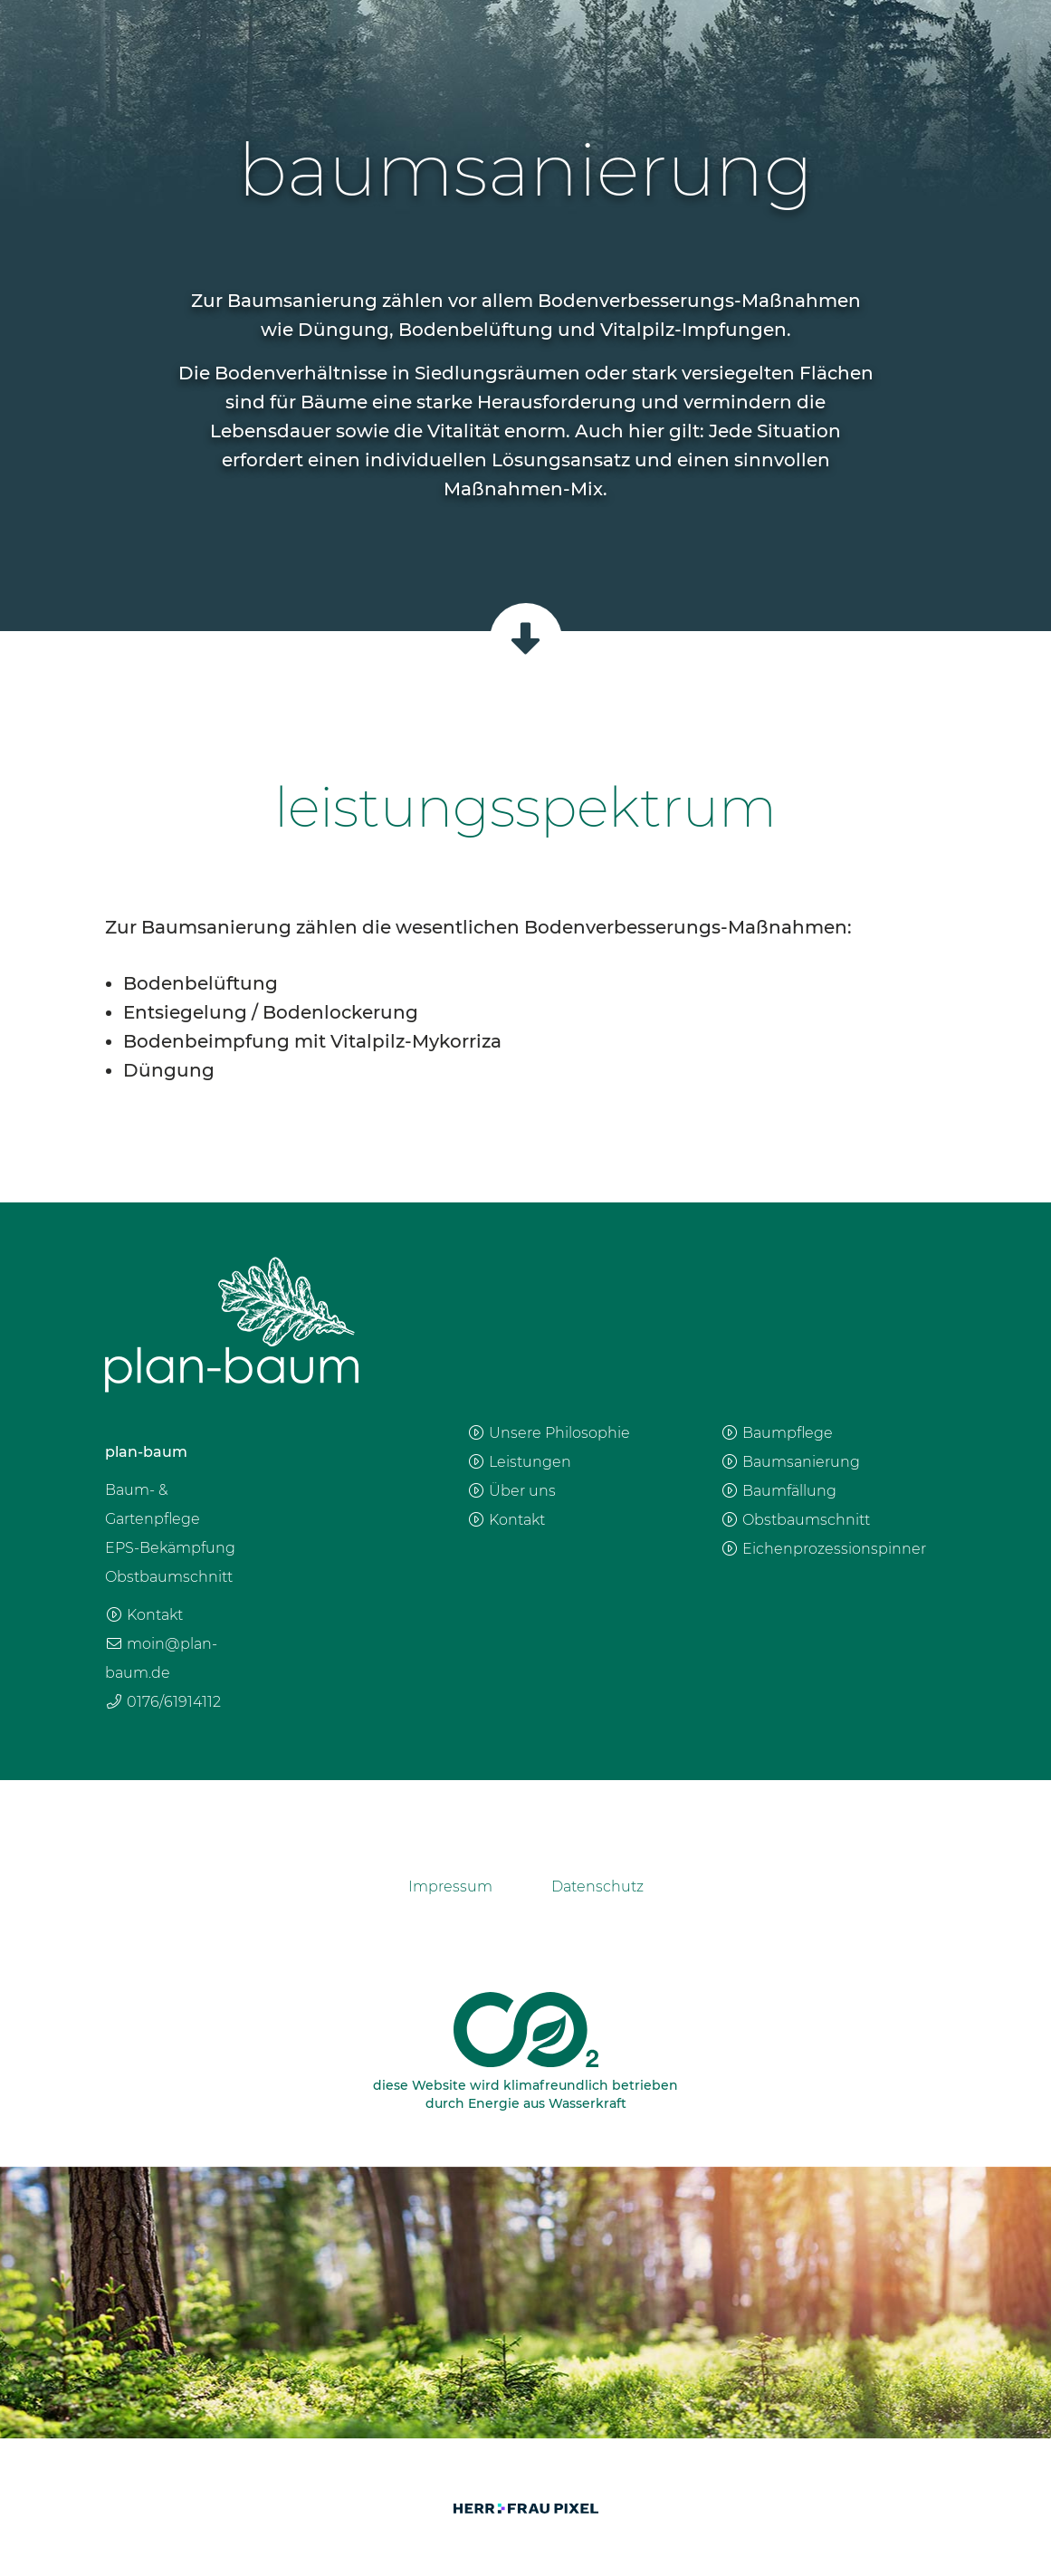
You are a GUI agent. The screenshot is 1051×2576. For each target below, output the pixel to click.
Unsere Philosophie (548, 1432)
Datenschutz (597, 1886)
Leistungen (519, 1461)
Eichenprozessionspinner (823, 1548)
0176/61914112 (163, 1701)
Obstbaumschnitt (795, 1519)
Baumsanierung (790, 1461)
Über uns (511, 1490)
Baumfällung (778, 1490)
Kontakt (144, 1614)
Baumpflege (777, 1432)
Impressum (450, 1886)
